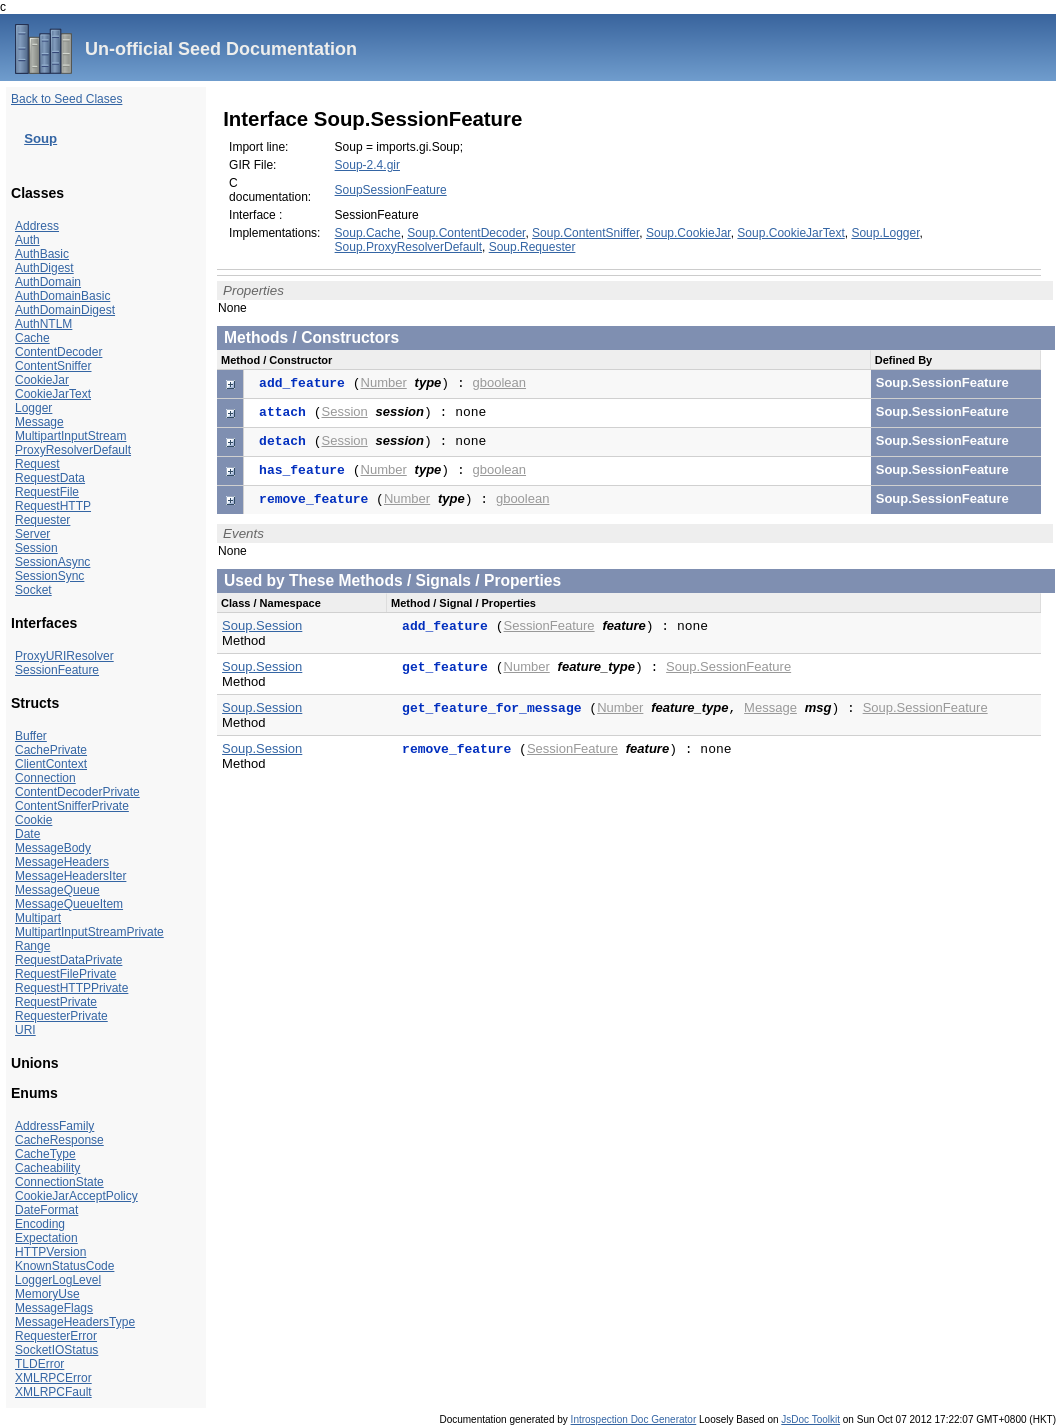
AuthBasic (42, 254)
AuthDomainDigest (65, 310)
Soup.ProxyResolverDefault (408, 247)
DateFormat (46, 1210)
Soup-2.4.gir (367, 165)
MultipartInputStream (70, 436)
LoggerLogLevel (58, 1280)
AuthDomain (48, 282)
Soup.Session (262, 625)
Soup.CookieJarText (790, 233)
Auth (27, 240)
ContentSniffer (53, 366)
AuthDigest (44, 268)
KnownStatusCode (64, 1266)
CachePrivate (51, 750)
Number (384, 382)
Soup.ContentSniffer (585, 233)
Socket (33, 590)
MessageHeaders (62, 862)
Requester (42, 520)
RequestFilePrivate (65, 974)
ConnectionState (59, 1182)
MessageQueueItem (69, 904)
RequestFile (47, 492)
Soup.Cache (368, 233)
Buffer (31, 736)
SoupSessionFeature (391, 190)
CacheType (45, 1154)
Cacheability (47, 1168)
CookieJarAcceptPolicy (76, 1196)
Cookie (33, 820)
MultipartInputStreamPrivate (89, 932)
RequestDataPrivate (68, 960)
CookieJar (42, 380)
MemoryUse (47, 1294)
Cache (32, 338)
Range (32, 946)
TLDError (39, 1364)
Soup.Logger (885, 233)
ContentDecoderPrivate (77, 792)
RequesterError (56, 1336)
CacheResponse (59, 1140)
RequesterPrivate (61, 1016)
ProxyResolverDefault (73, 450)
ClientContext (51, 764)
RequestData (50, 478)
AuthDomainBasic (62, 296)
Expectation (46, 1238)
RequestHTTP (53, 506)
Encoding (40, 1224)
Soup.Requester (532, 247)
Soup (40, 138)
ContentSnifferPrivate (72, 806)
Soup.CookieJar (688, 233)
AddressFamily (54, 1126)
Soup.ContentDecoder (466, 233)
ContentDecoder (58, 352)
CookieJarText (53, 394)
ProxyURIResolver (64, 656)
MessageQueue (57, 890)
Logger (33, 408)
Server (32, 534)
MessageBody (53, 848)
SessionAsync (52, 562)
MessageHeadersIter (70, 876)
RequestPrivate (56, 1002)
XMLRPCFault (53, 1392)
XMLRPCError (53, 1378)
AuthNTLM (43, 324)
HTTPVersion (50, 1252)
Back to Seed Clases (66, 99)
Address (37, 226)
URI (25, 1030)
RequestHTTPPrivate (71, 988)
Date (27, 834)
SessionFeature (57, 670)
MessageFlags (54, 1308)
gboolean (500, 382)
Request (37, 464)
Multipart (38, 918)
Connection (45, 778)
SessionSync (49, 576)
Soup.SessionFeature (728, 666)
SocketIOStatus (56, 1350)
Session (36, 548)
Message (39, 422)
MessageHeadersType (75, 1322)
